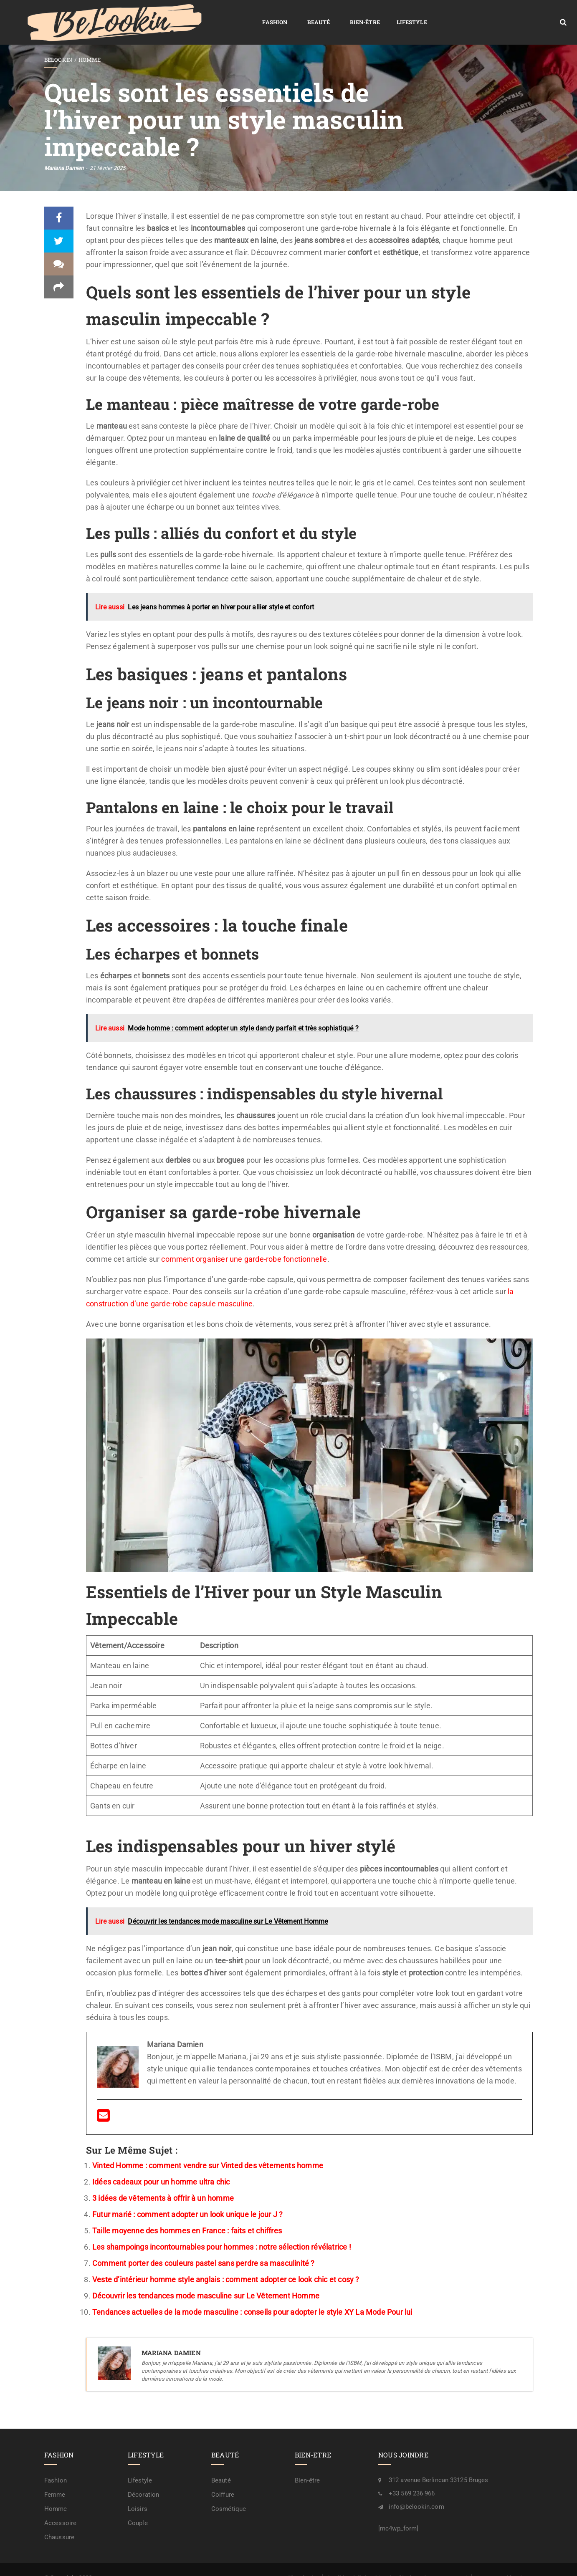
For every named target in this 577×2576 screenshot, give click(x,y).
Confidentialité (347, 2562)
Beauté (189, 14)
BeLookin (58, 44)
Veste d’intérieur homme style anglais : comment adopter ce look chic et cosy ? (225, 2263)
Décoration (143, 2479)
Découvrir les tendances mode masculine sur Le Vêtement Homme (205, 2279)
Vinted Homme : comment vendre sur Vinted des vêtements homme (207, 2149)
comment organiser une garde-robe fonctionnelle (244, 1242)
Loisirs (137, 2493)
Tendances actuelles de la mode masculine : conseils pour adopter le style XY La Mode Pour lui (252, 2295)
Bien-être (236, 14)
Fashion (146, 14)
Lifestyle (283, 14)
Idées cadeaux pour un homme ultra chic (161, 2165)
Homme (89, 44)
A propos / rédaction (502, 2562)
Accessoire (60, 2507)
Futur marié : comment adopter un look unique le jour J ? (187, 2198)
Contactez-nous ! (445, 2562)
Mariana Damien (64, 152)
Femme (55, 2479)
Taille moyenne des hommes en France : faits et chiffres (187, 2214)
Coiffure (222, 2479)
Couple (138, 2507)
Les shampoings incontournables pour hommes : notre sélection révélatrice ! (221, 2230)
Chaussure (59, 2521)
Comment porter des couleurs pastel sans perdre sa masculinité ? (203, 2247)
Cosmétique (228, 2493)
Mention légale (395, 2562)
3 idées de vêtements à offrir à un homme (163, 2181)
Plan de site (303, 2562)
